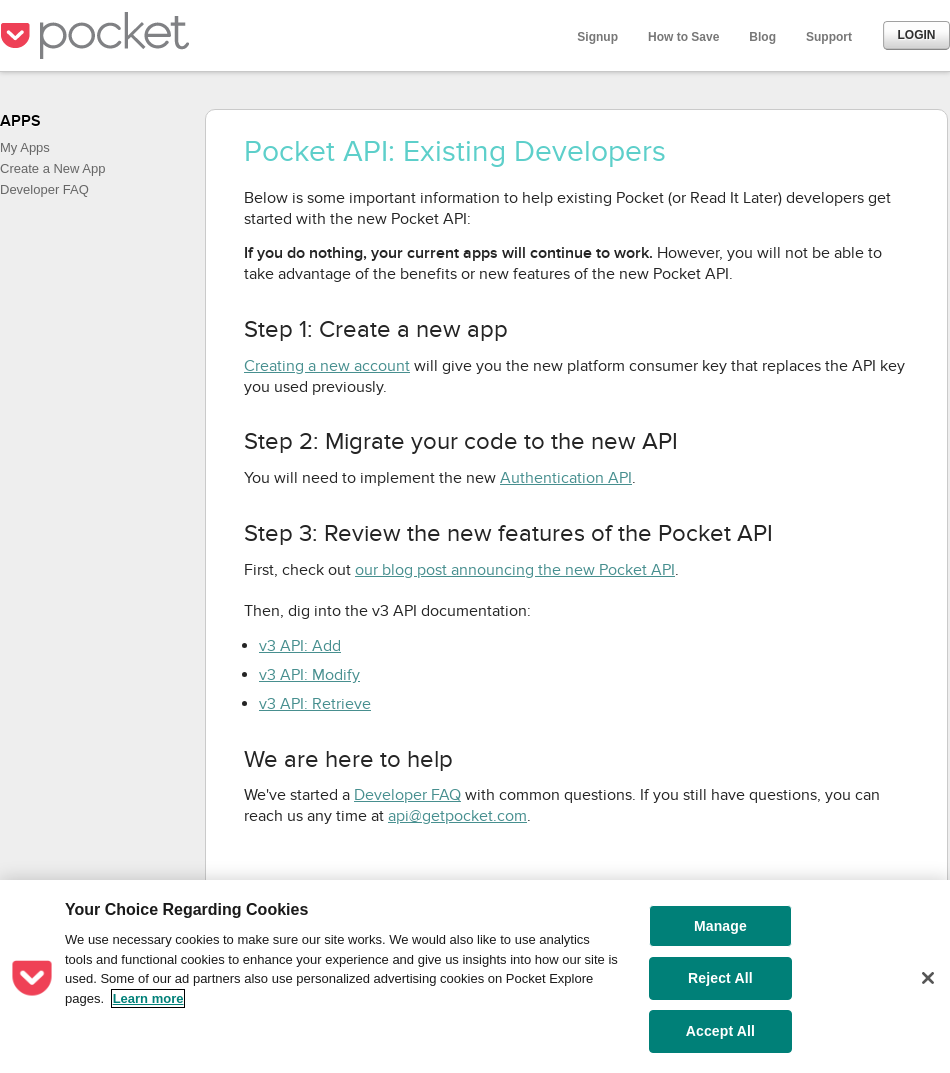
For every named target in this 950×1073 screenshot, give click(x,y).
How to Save (683, 37)
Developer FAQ (44, 189)
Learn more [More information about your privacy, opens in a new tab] (148, 998)
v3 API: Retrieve (315, 704)
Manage (720, 926)
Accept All (720, 1031)
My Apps (25, 147)
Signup (597, 37)
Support (829, 37)
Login (917, 35)
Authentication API (566, 478)
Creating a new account (327, 366)
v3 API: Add (300, 646)
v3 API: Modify (309, 675)
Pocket (100, 35)
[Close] (928, 978)
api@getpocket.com (457, 816)
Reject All (720, 978)
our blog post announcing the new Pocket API (515, 570)
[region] (475, 976)
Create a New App (53, 168)
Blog (762, 37)
